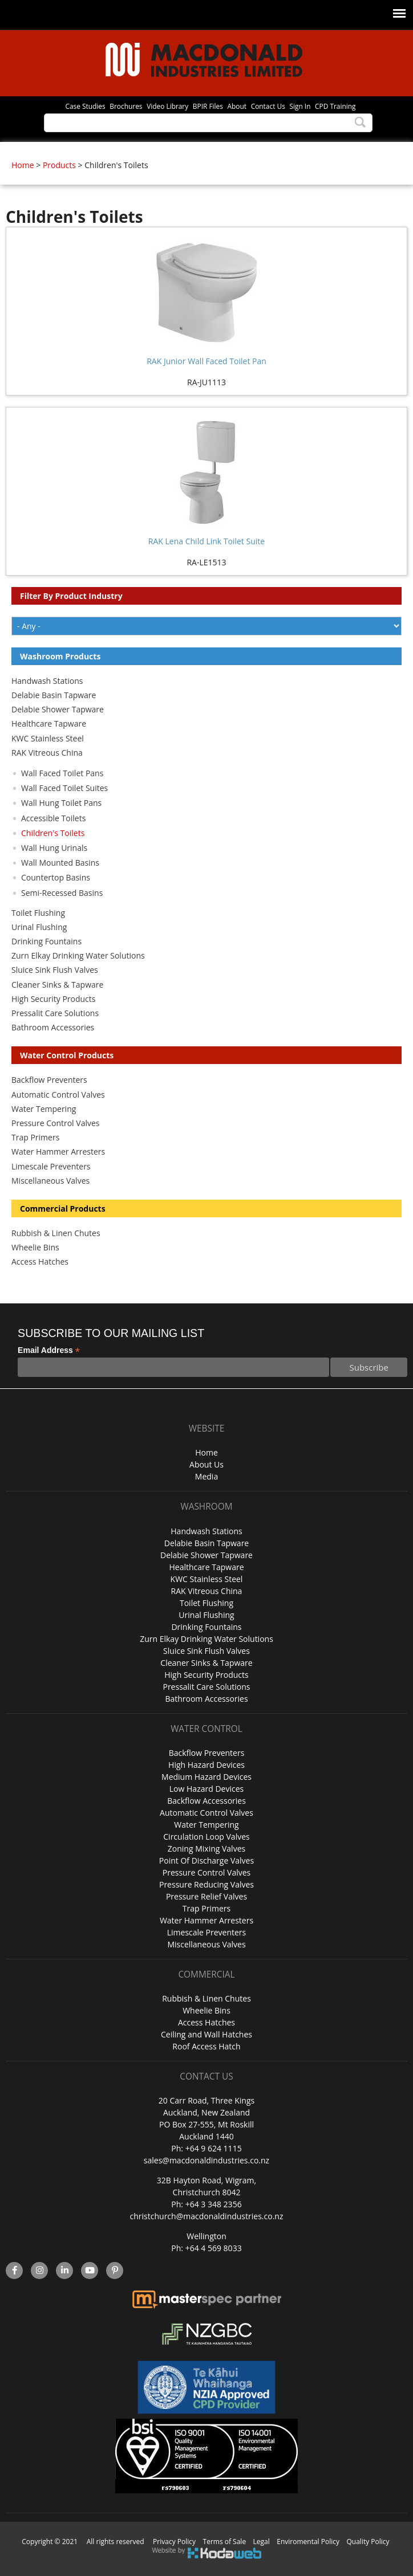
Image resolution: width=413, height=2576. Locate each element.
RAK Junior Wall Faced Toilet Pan (206, 361)
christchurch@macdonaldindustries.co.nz (207, 2216)
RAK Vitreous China (47, 752)
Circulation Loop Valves (206, 1836)
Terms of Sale (224, 2541)
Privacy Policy (174, 2541)
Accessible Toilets (53, 818)
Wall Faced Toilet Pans (62, 773)
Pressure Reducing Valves (206, 1884)
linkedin (64, 2271)
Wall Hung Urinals (54, 847)
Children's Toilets (52, 833)
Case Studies (85, 106)
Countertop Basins (55, 877)
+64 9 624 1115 (213, 2148)
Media (206, 1476)
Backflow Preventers (49, 1079)
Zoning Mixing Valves (206, 1848)
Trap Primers (35, 1137)
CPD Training (335, 106)
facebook (14, 2271)
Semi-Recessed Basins (62, 892)
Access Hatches (39, 1261)
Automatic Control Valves (58, 1094)
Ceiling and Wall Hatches (206, 2034)
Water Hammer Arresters (58, 1151)
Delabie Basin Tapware (53, 695)
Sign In (299, 106)
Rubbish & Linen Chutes (55, 1233)
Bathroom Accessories (52, 1027)
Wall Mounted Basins (60, 862)
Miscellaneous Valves (50, 1180)
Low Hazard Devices (206, 1788)
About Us (206, 1464)
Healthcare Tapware (48, 723)
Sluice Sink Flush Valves (54, 969)
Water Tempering (43, 1108)
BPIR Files (208, 106)
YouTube (90, 2271)
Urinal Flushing (39, 927)
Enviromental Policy (308, 2541)
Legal (261, 2541)
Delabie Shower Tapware (57, 709)
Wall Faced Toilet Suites (64, 787)
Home (22, 165)
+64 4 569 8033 (213, 2248)
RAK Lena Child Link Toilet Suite (206, 541)
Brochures (126, 106)
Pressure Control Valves (55, 1123)
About (237, 106)
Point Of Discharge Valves (206, 1860)
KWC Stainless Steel (47, 738)
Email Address (49, 1350)
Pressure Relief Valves (206, 1896)
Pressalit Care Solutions (55, 1013)
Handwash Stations (47, 680)
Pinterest (115, 2271)
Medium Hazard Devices (206, 1776)
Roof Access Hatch (206, 2046)
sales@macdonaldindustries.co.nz (206, 2160)
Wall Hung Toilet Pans (61, 802)
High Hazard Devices (206, 1764)
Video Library (167, 106)
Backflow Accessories (206, 1800)
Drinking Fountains (46, 941)
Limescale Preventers (51, 1166)
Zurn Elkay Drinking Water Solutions (78, 955)
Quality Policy (368, 2541)
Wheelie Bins (35, 1247)
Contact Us (268, 106)
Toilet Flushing (38, 912)
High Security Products (53, 998)
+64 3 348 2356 (213, 2204)
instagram (39, 2271)
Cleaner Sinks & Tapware (57, 984)
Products (59, 165)
